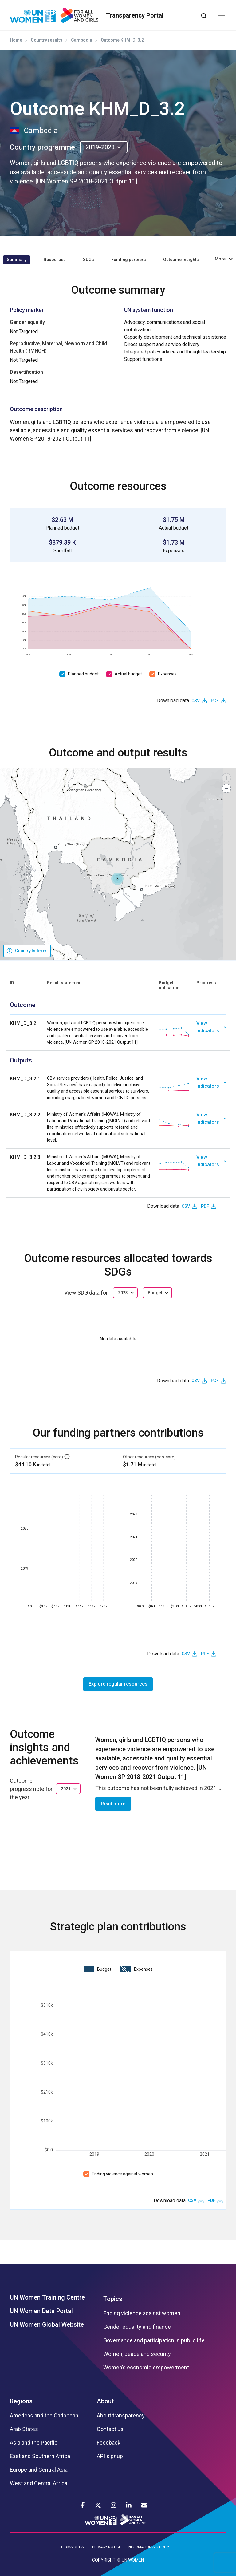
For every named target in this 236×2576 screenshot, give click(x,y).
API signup (110, 2456)
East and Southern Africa (40, 2456)
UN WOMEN (133, 2560)
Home (16, 40)
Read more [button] (113, 1804)
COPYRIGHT (104, 2560)
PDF (215, 700)
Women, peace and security (137, 2354)
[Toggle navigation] (221, 15)
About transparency (121, 2415)
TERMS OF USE (73, 2547)
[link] (211, 1033)
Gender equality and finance (137, 2327)
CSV (195, 700)
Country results (46, 40)
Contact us (110, 2429)
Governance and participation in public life (154, 2340)
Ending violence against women (122, 2173)
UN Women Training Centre (47, 2297)
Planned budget (83, 673)
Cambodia (81, 40)
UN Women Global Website (47, 2324)
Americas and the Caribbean (44, 2415)
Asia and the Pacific (33, 2443)
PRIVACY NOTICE (106, 2547)
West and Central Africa (38, 2483)
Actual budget (128, 673)
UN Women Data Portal (41, 2311)
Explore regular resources (118, 1684)
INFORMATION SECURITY (148, 2547)
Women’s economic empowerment (146, 2367)
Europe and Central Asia (39, 2470)
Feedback (108, 2443)
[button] (117, 879)
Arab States (24, 2429)
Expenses (167, 673)
